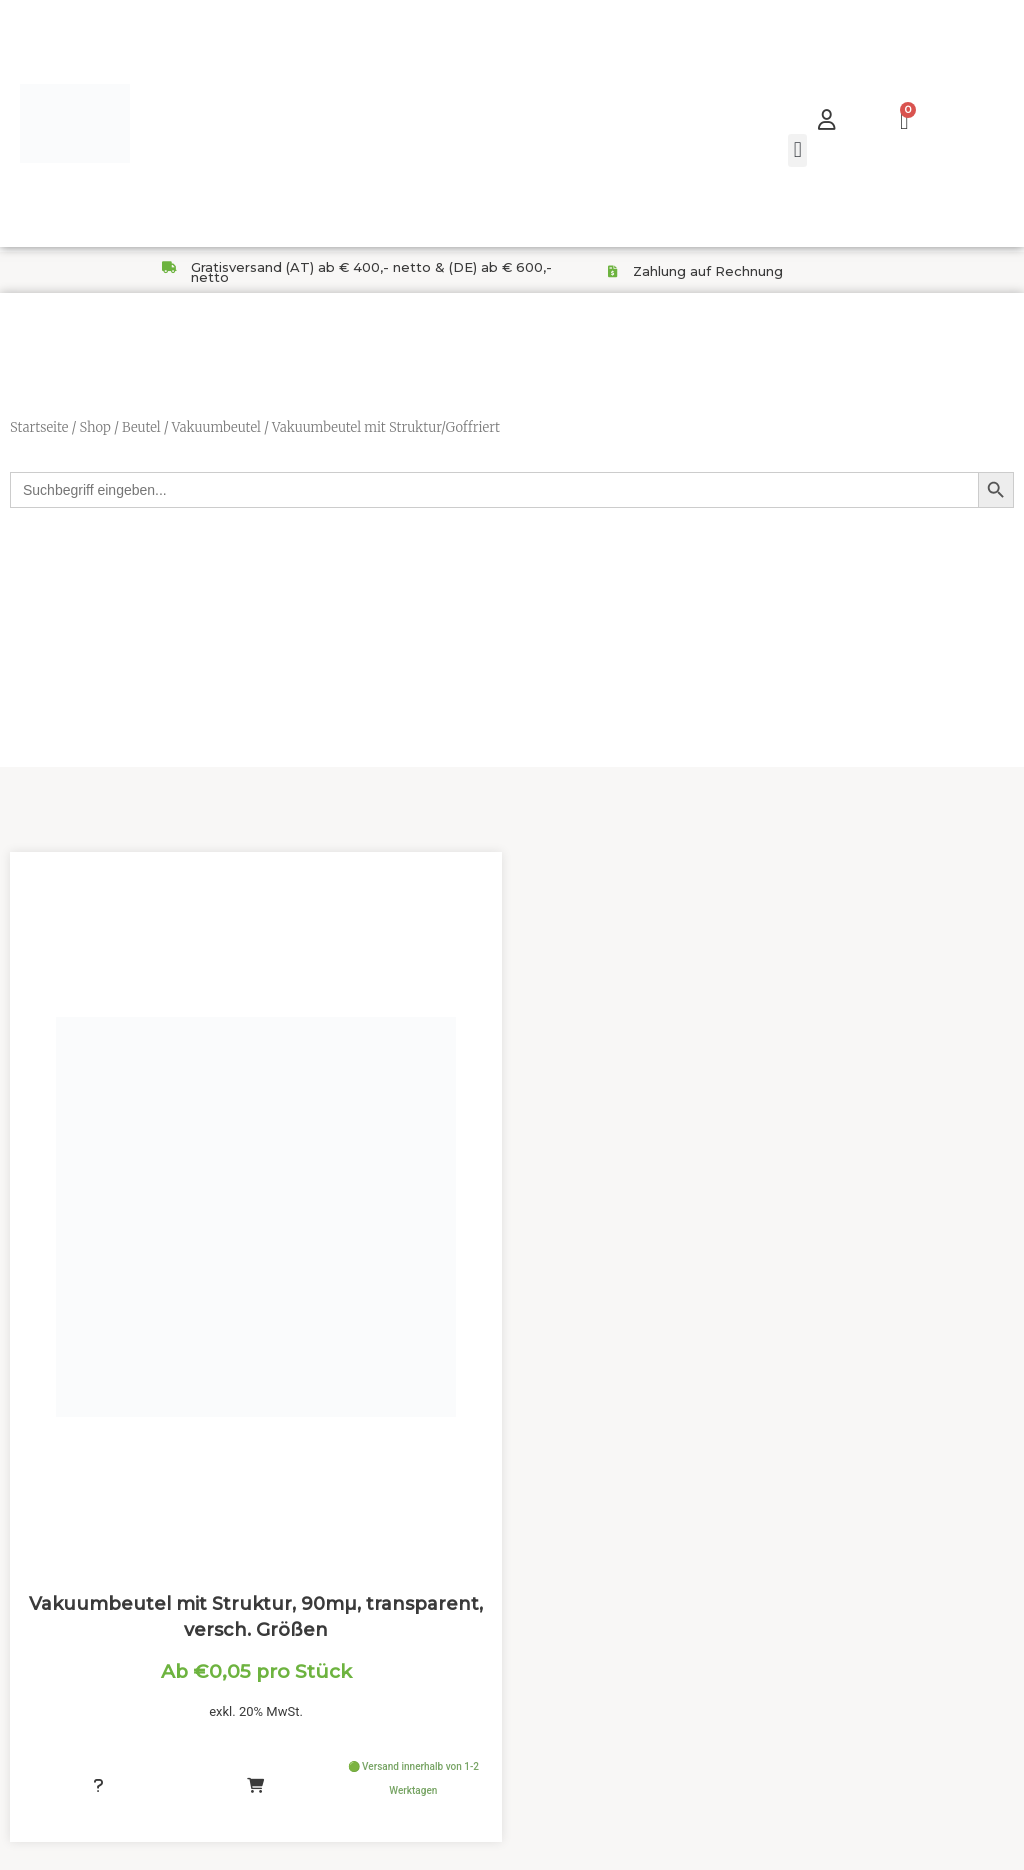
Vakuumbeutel (216, 427)
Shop (94, 427)
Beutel (141, 427)
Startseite (39, 427)
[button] (797, 150)
